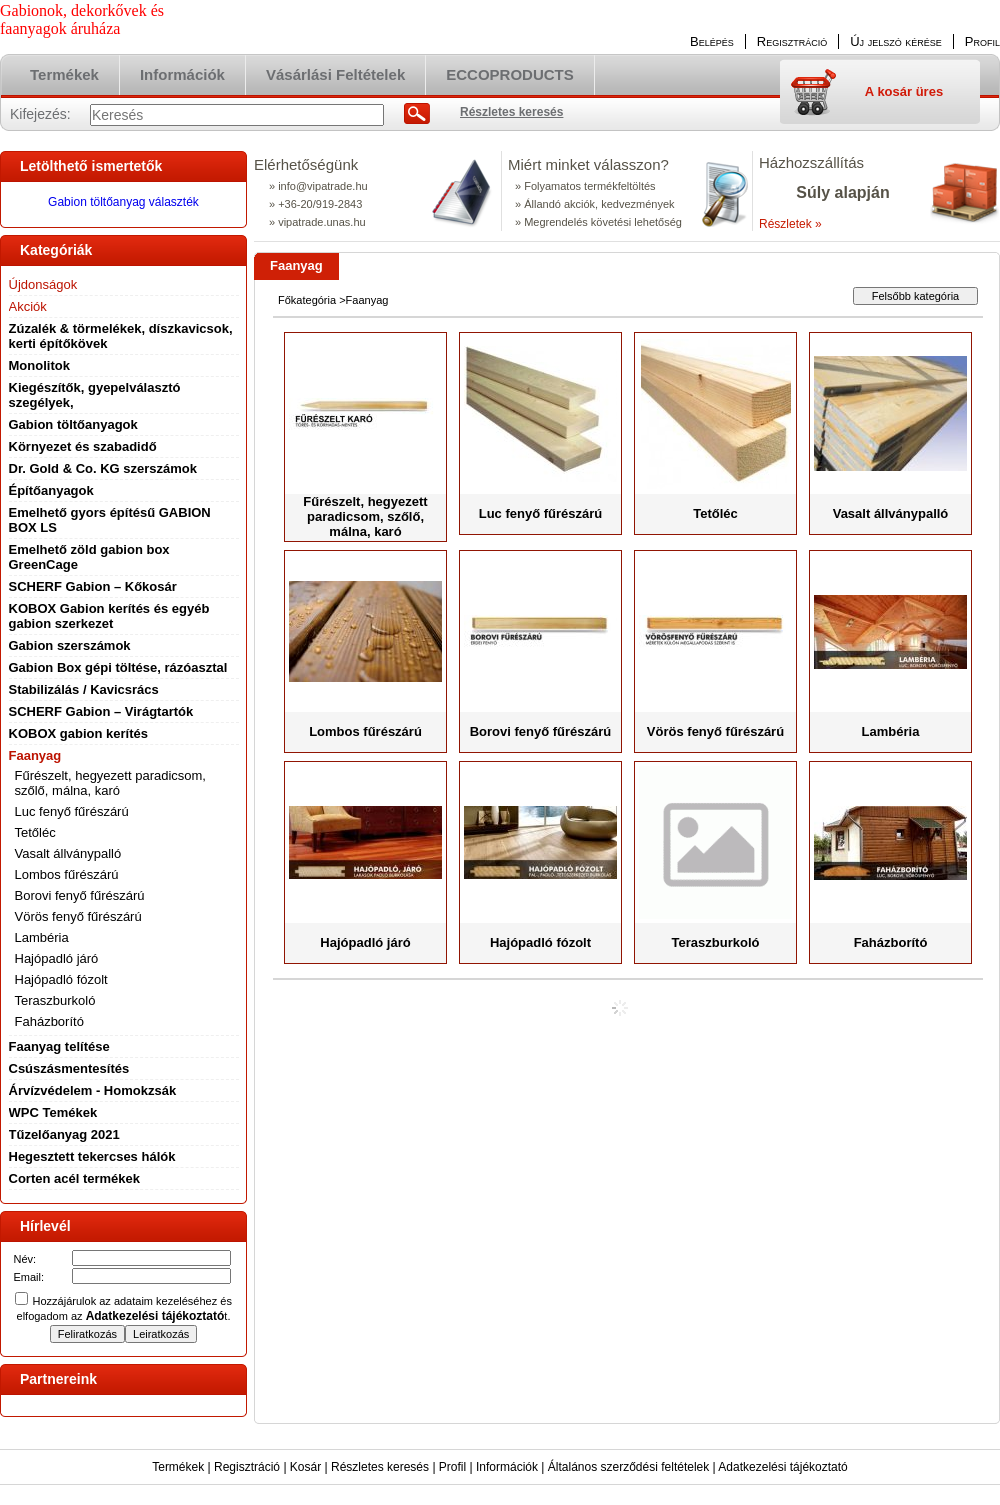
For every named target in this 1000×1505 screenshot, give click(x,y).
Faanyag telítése (59, 1046)
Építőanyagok (51, 490)
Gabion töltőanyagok (73, 424)
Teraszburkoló (55, 1000)
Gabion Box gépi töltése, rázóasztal (118, 667)
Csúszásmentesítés (69, 1068)
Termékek (178, 1467)
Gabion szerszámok (70, 645)
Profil (452, 1467)
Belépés (712, 41)
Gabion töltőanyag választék (123, 202)
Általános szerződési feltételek (628, 1467)
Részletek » (790, 224)
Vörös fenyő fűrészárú (78, 916)
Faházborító (49, 1021)
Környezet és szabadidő (83, 446)
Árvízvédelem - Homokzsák (93, 1090)
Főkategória (307, 300)
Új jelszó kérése (896, 41)
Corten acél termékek (75, 1178)
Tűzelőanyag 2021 (64, 1134)
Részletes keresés (380, 1467)
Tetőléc (35, 832)
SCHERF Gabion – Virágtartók (101, 711)
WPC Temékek (53, 1112)
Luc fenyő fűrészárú (72, 811)
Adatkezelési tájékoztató (782, 1467)
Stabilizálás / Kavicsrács (84, 689)
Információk (507, 1467)
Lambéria (42, 937)
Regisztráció (247, 1467)
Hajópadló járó (57, 958)
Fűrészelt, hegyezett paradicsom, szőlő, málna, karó (110, 783)
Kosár (305, 1467)
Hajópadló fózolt (61, 979)
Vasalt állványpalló (68, 853)
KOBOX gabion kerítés (78, 733)
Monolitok (39, 365)
